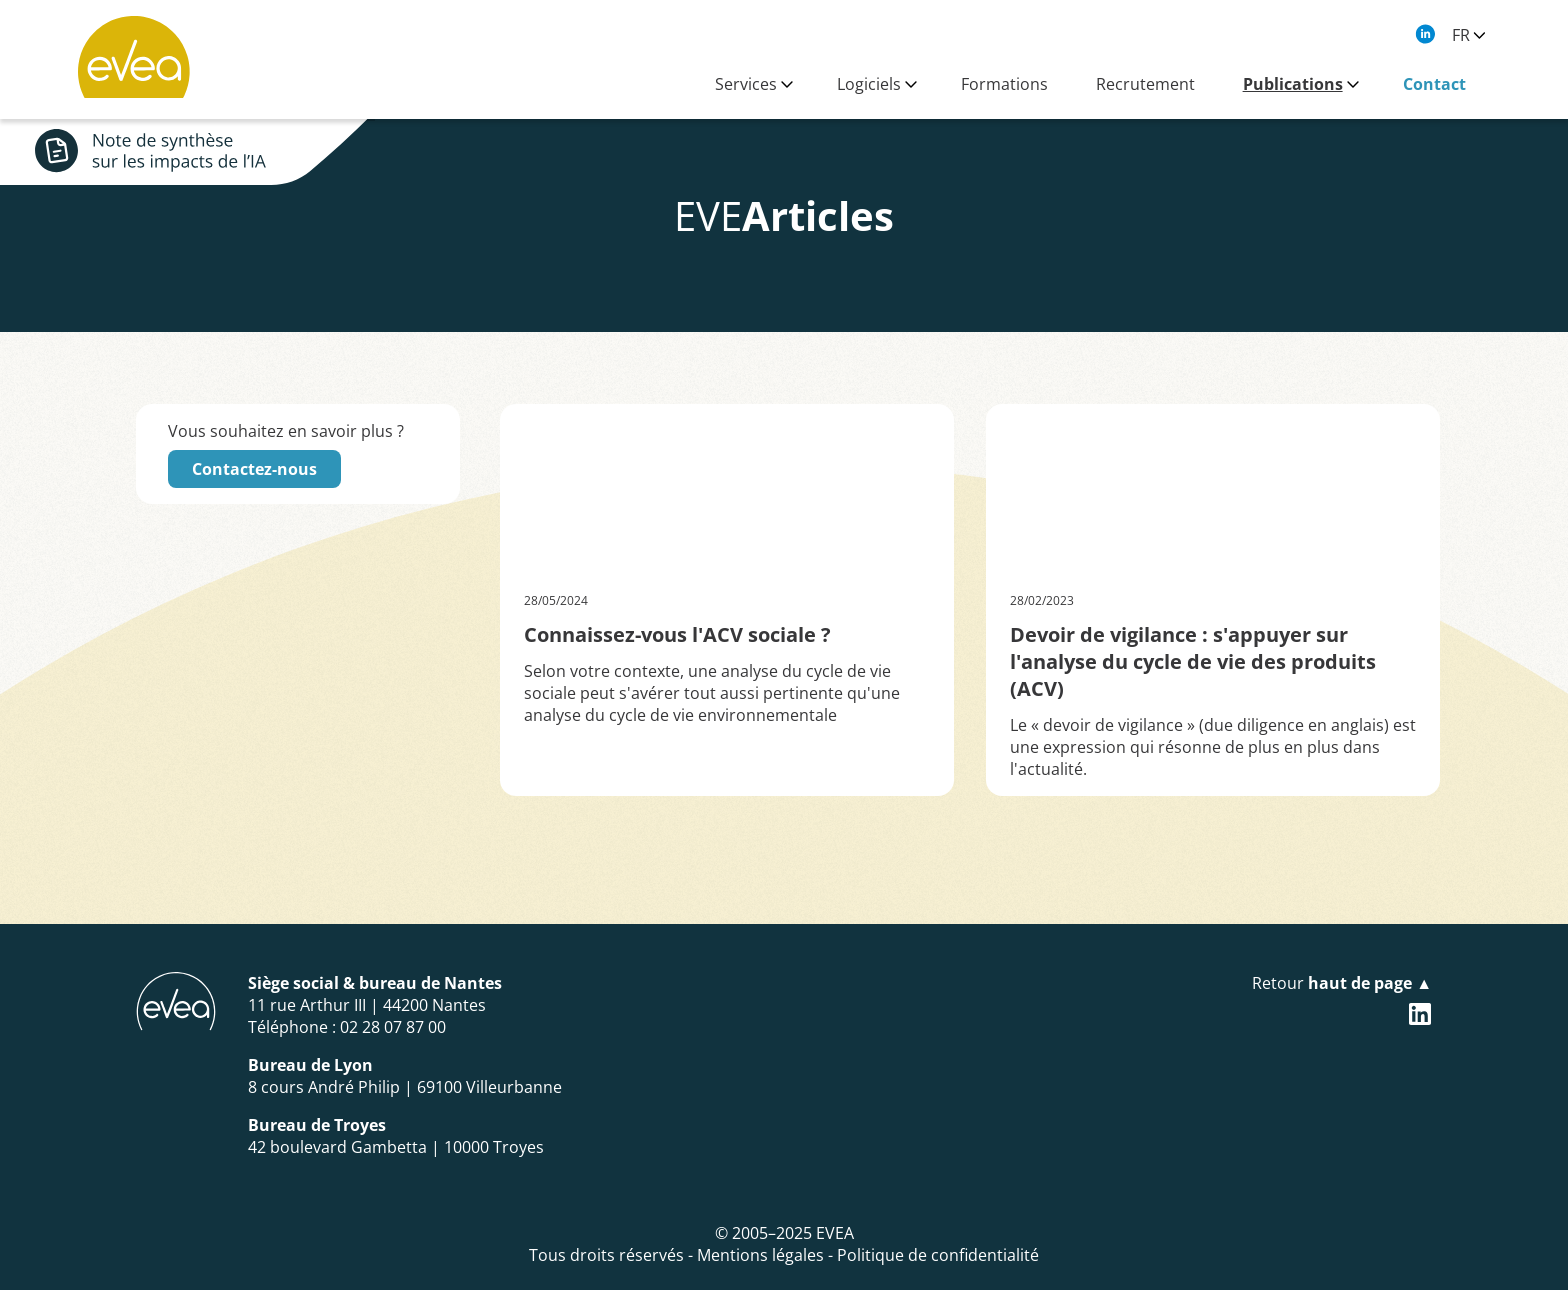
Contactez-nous (254, 469)
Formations (1004, 84)
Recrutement (1145, 84)
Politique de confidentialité (938, 1255)
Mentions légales (760, 1255)
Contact (1434, 84)
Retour (1342, 983)
